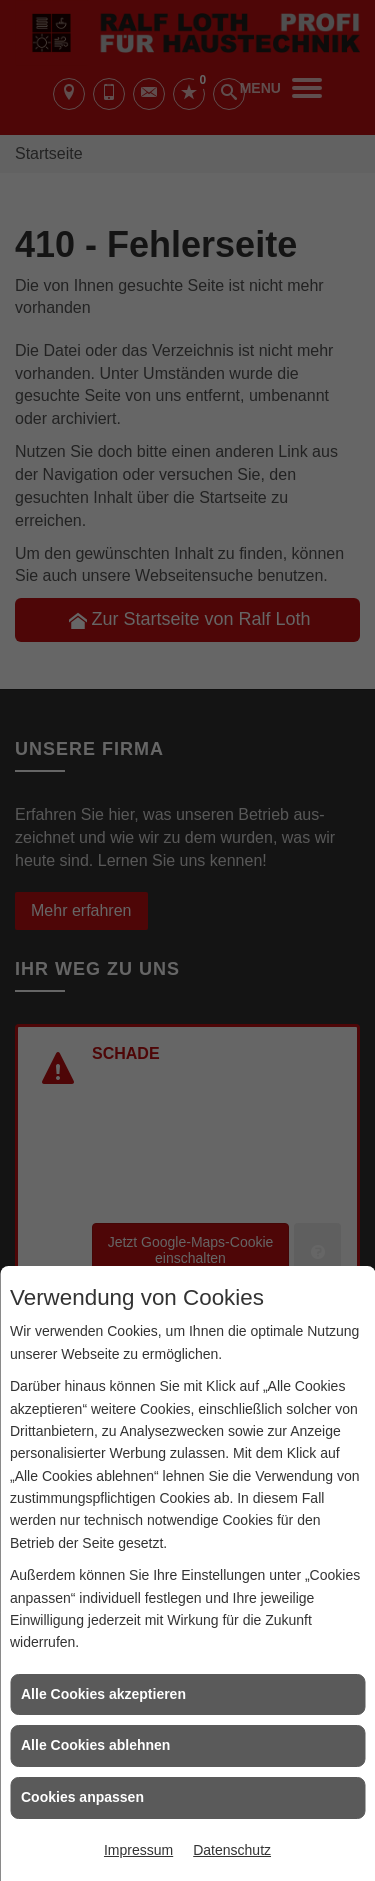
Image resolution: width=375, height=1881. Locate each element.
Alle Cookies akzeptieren (103, 1694)
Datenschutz (232, 1850)
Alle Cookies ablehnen (95, 1745)
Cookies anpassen (82, 1797)
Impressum (138, 1850)
